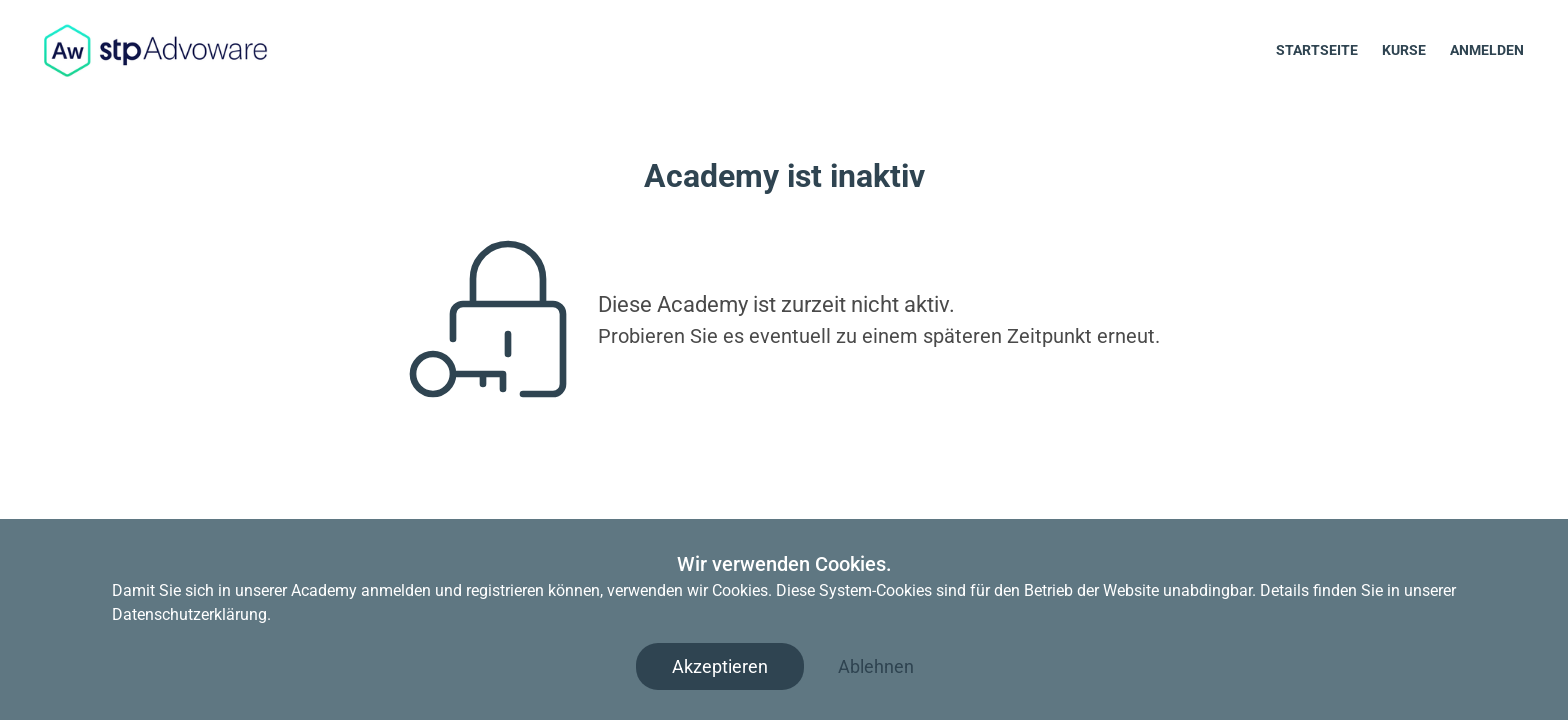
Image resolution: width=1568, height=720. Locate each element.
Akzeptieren (720, 666)
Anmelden (1487, 50)
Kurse (1404, 50)
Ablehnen (876, 666)
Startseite (1317, 50)
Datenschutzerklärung (189, 614)
